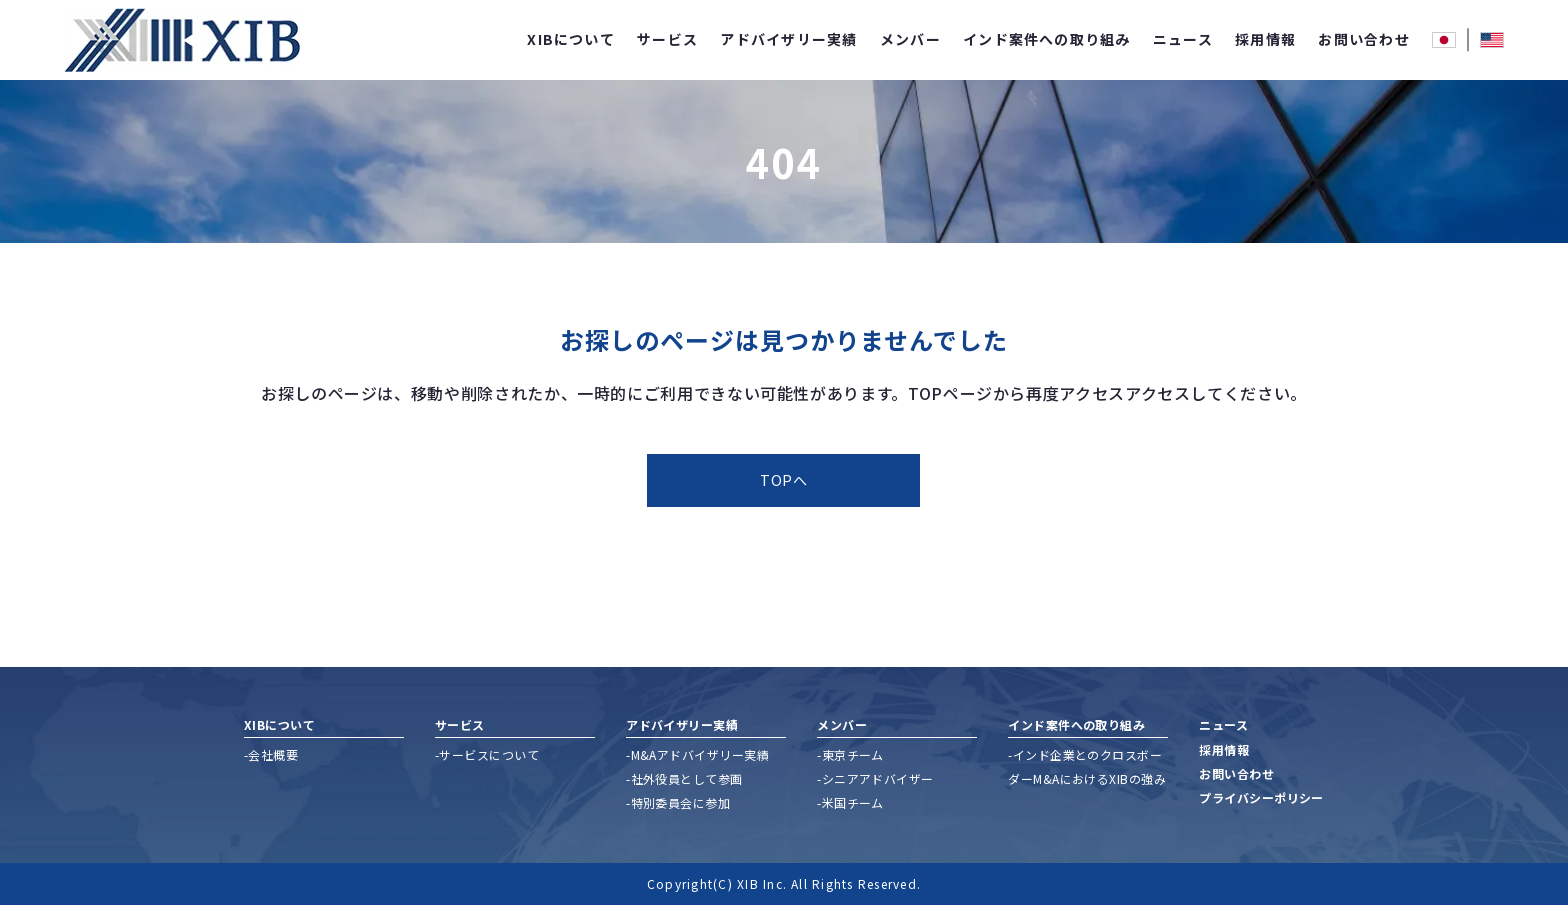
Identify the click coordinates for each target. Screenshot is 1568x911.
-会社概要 (271, 760)
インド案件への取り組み (1047, 39)
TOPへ (784, 483)
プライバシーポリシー (1261, 804)
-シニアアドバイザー (875, 784)
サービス (667, 39)
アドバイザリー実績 (788, 39)
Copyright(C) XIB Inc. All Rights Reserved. (784, 889)
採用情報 (1265, 39)
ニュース (1183, 39)
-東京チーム (850, 760)
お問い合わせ (1363, 39)
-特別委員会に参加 (678, 808)
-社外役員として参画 (684, 784)
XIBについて (571, 39)
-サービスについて (487, 760)
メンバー (910, 39)
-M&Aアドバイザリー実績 (697, 760)
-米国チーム (850, 808)
